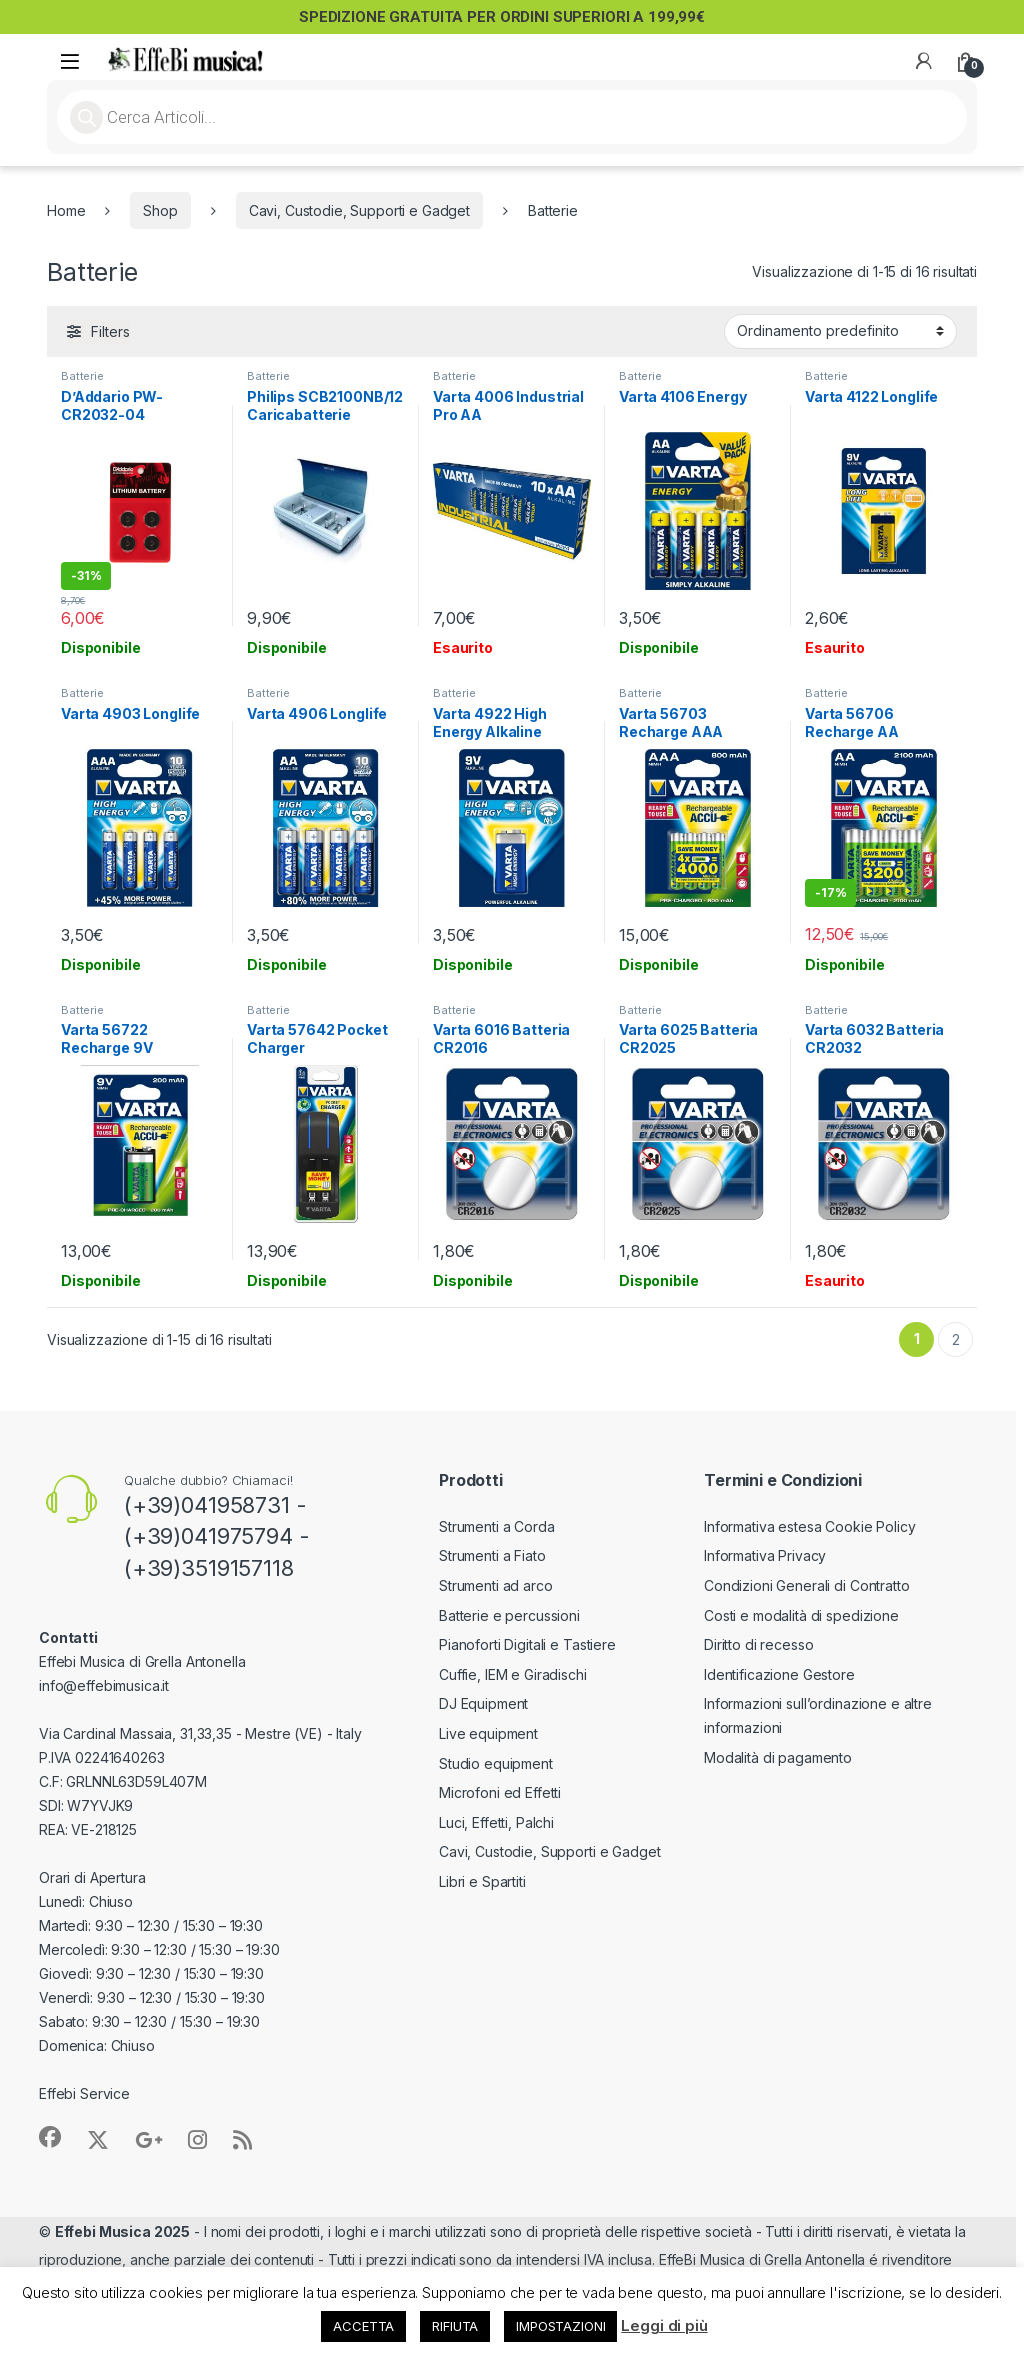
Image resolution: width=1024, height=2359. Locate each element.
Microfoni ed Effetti (500, 1792)
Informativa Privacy (765, 1555)
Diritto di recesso (758, 1644)
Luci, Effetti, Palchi (496, 1822)
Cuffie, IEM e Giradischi (513, 1674)
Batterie (82, 376)
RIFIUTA (455, 2326)
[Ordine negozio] (840, 331)
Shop (160, 210)
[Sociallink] (50, 2137)
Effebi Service (84, 2093)
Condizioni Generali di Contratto (807, 1585)
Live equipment (488, 1733)
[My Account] (924, 61)
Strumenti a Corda (497, 1526)
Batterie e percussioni (509, 1615)
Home (66, 210)
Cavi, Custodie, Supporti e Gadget (359, 210)
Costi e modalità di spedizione (801, 1615)
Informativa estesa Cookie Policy (810, 1526)
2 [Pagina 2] (956, 1339)
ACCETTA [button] (363, 2326)
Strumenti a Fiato (492, 1555)
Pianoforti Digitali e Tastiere (527, 1644)
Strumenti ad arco (496, 1585)
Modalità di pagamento (778, 1757)
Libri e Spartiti (482, 1881)
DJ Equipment (483, 1703)
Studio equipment (496, 1763)
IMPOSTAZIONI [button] (560, 2326)
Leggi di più (664, 2325)
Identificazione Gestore (779, 1674)
